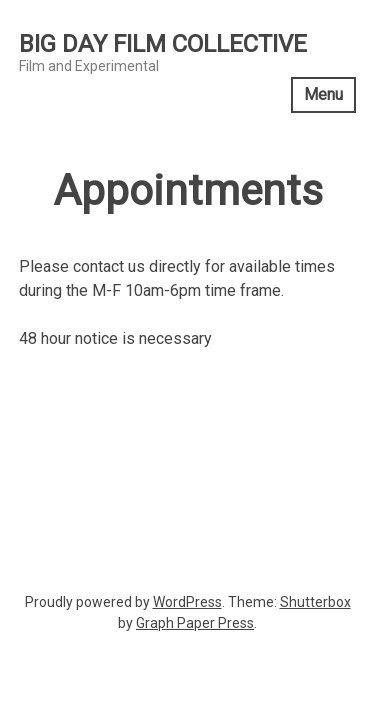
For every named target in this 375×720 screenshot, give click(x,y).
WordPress (187, 602)
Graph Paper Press (195, 623)
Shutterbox (315, 602)
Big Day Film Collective (163, 44)
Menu (323, 94)
